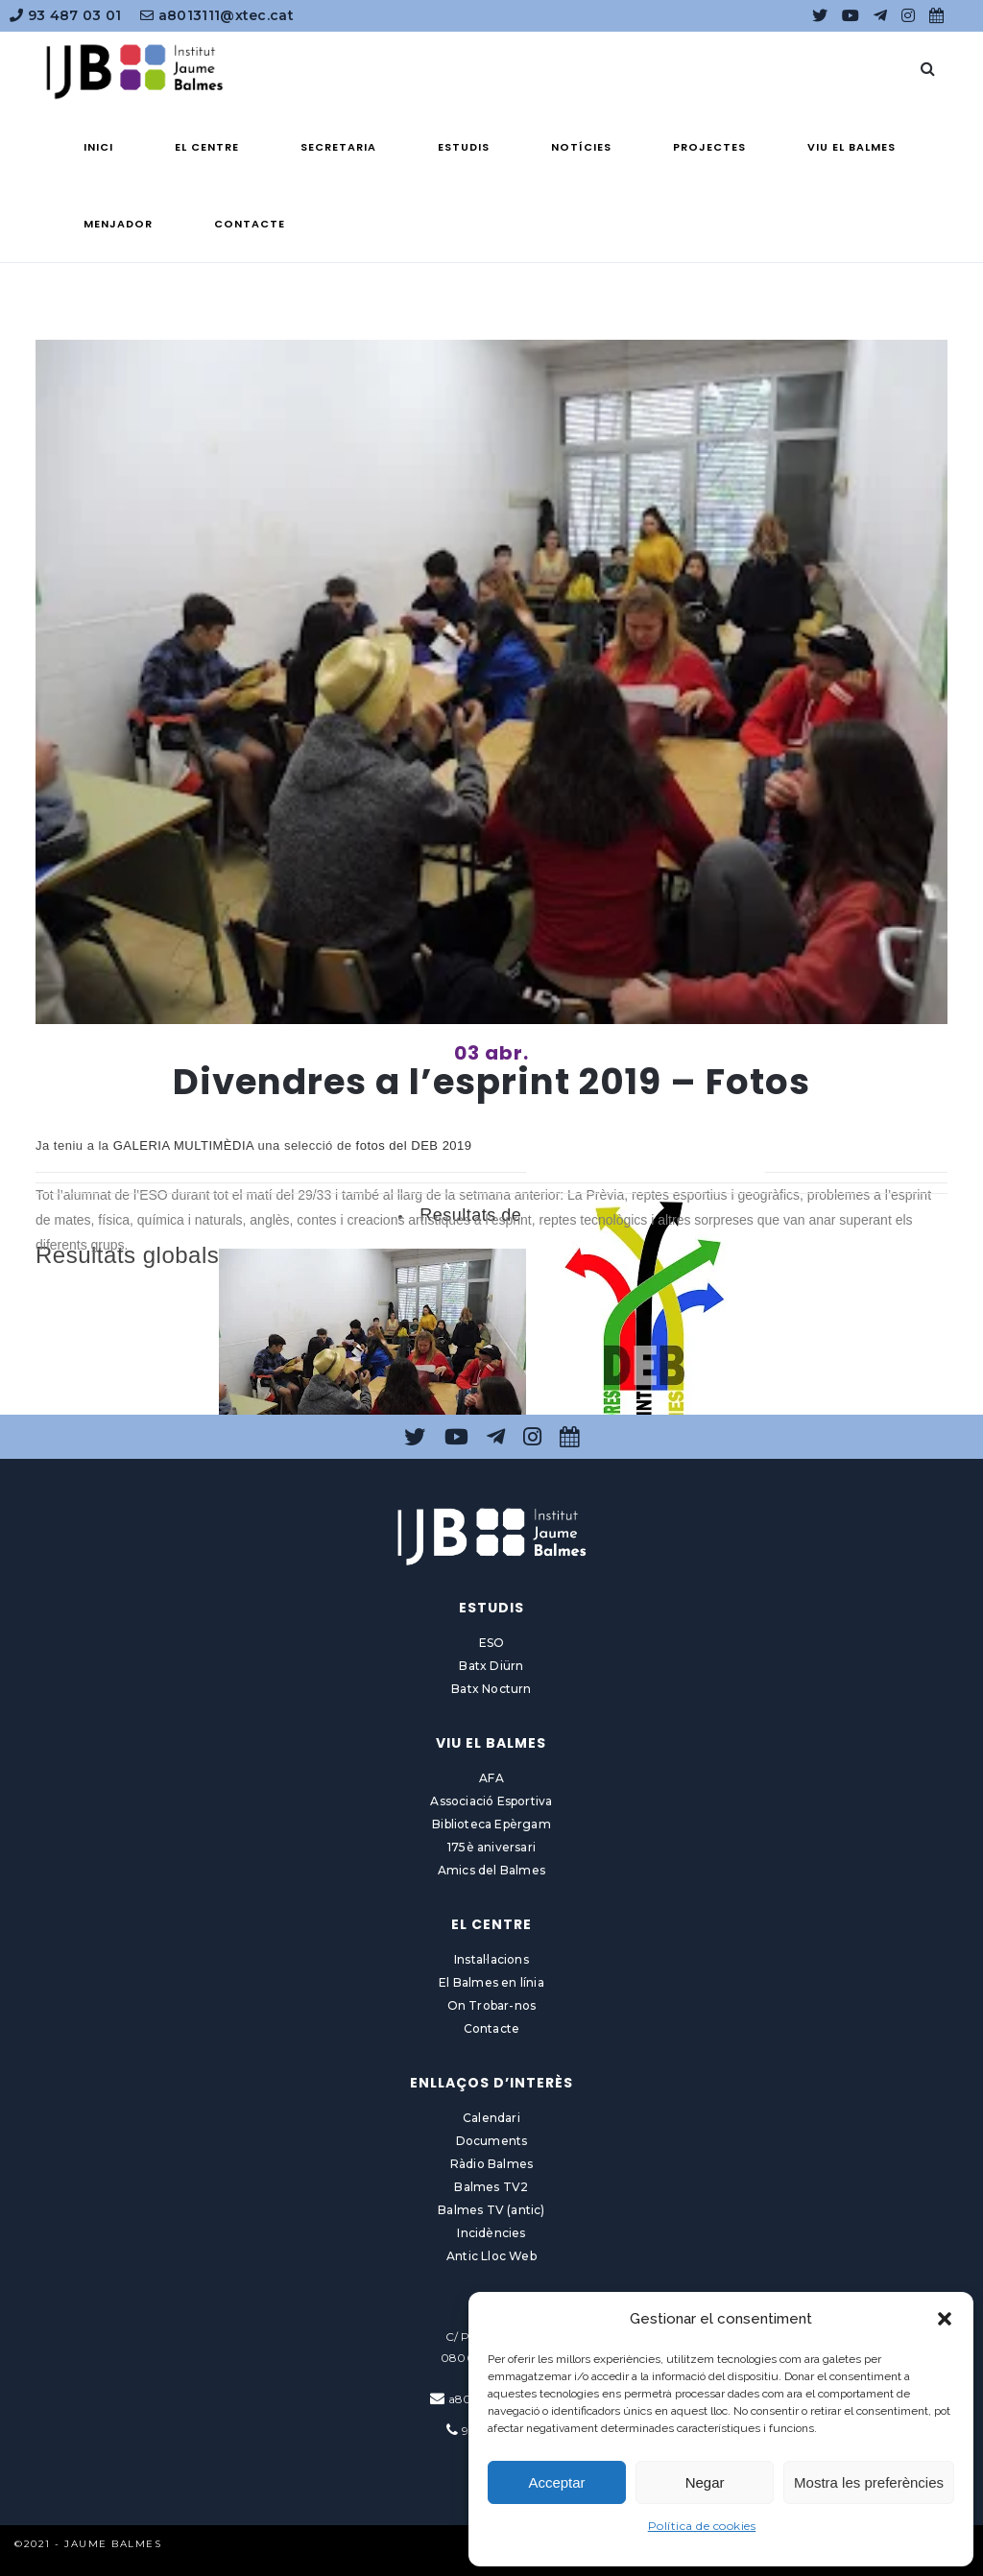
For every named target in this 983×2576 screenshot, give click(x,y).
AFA (491, 1778)
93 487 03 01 (65, 15)
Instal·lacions (491, 1959)
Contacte (492, 2028)
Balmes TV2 (491, 2187)
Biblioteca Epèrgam (491, 1824)
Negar (705, 2482)
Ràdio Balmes (491, 2164)
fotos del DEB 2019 (414, 1145)
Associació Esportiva (491, 1801)
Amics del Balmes (491, 1870)
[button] (944, 2318)
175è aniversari (491, 1847)
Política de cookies (702, 2525)
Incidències (491, 2233)
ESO (492, 1642)
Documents (492, 2141)
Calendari (491, 2118)
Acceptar (556, 2482)
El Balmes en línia (491, 1982)
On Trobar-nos (492, 2005)
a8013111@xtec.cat (217, 15)
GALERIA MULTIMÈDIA (183, 1145)
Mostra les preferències (869, 2482)
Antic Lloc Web (491, 2256)
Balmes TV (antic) (491, 2210)
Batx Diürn (491, 1665)
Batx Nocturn (491, 1689)
